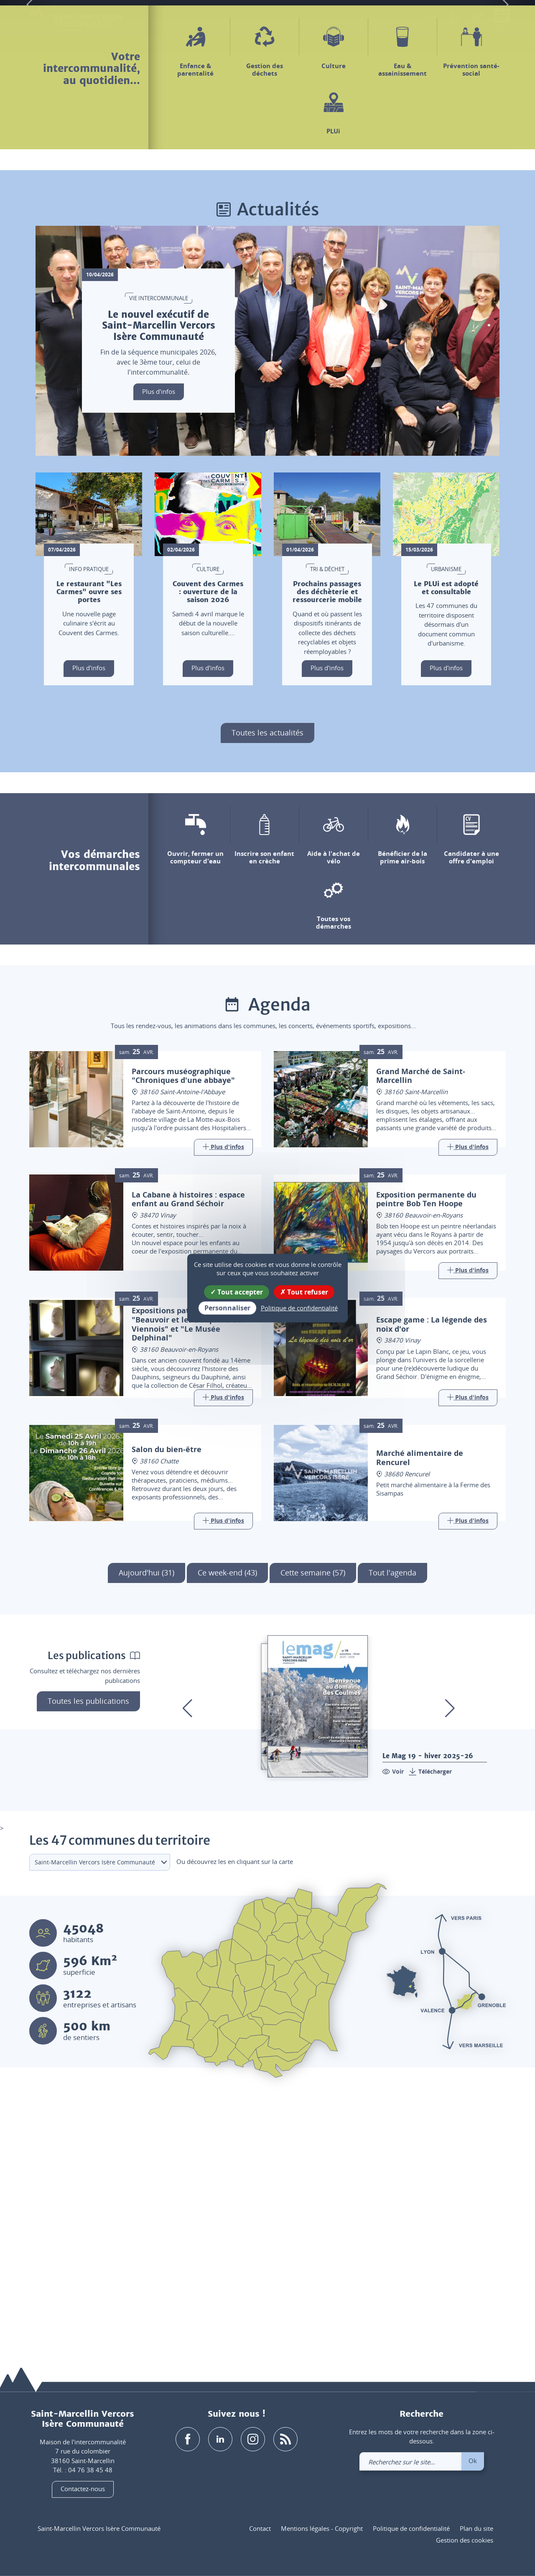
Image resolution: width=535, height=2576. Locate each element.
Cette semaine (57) (312, 1831)
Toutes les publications (88, 1959)
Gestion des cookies (464, 2540)
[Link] (223, 1405)
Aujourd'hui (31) (146, 1831)
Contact (260, 2528)
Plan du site (476, 2528)
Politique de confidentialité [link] (299, 1308)
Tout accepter (236, 1291)
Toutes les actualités (267, 991)
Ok (473, 2460)
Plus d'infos (158, 649)
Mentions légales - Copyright (322, 2528)
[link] (477, 20)
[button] (433, 20)
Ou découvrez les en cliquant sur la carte (234, 2119)
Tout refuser (304, 1291)
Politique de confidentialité (411, 2528)
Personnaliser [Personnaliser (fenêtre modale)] (227, 1307)
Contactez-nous (83, 2488)
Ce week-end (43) (227, 1831)
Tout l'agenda (392, 1831)
